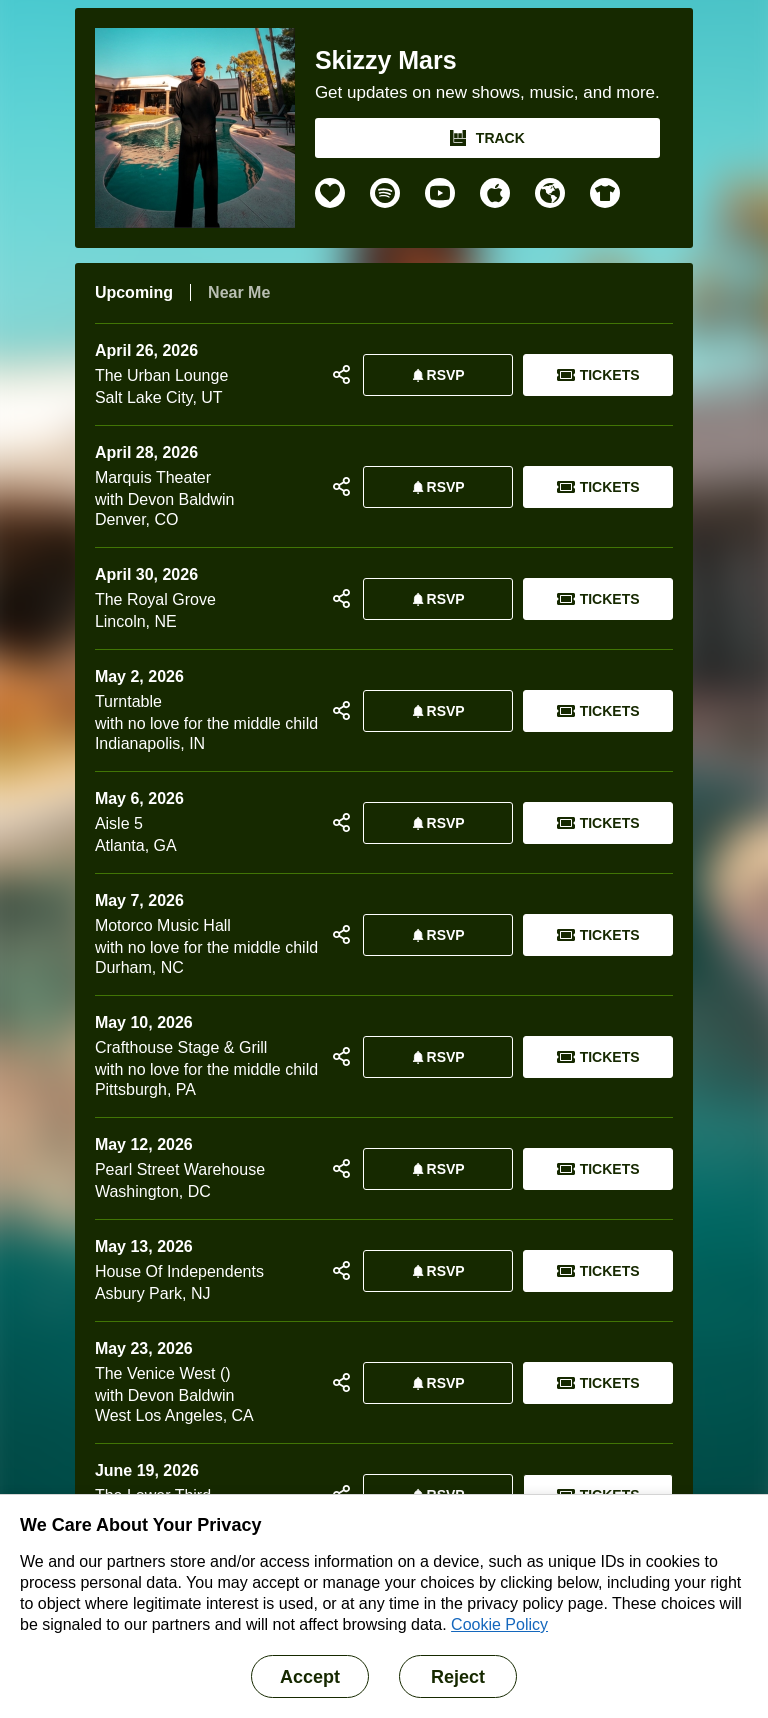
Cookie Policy (499, 1624)
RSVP (435, 375)
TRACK (487, 138)
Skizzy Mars (386, 60)
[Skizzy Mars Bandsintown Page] (205, 128)
